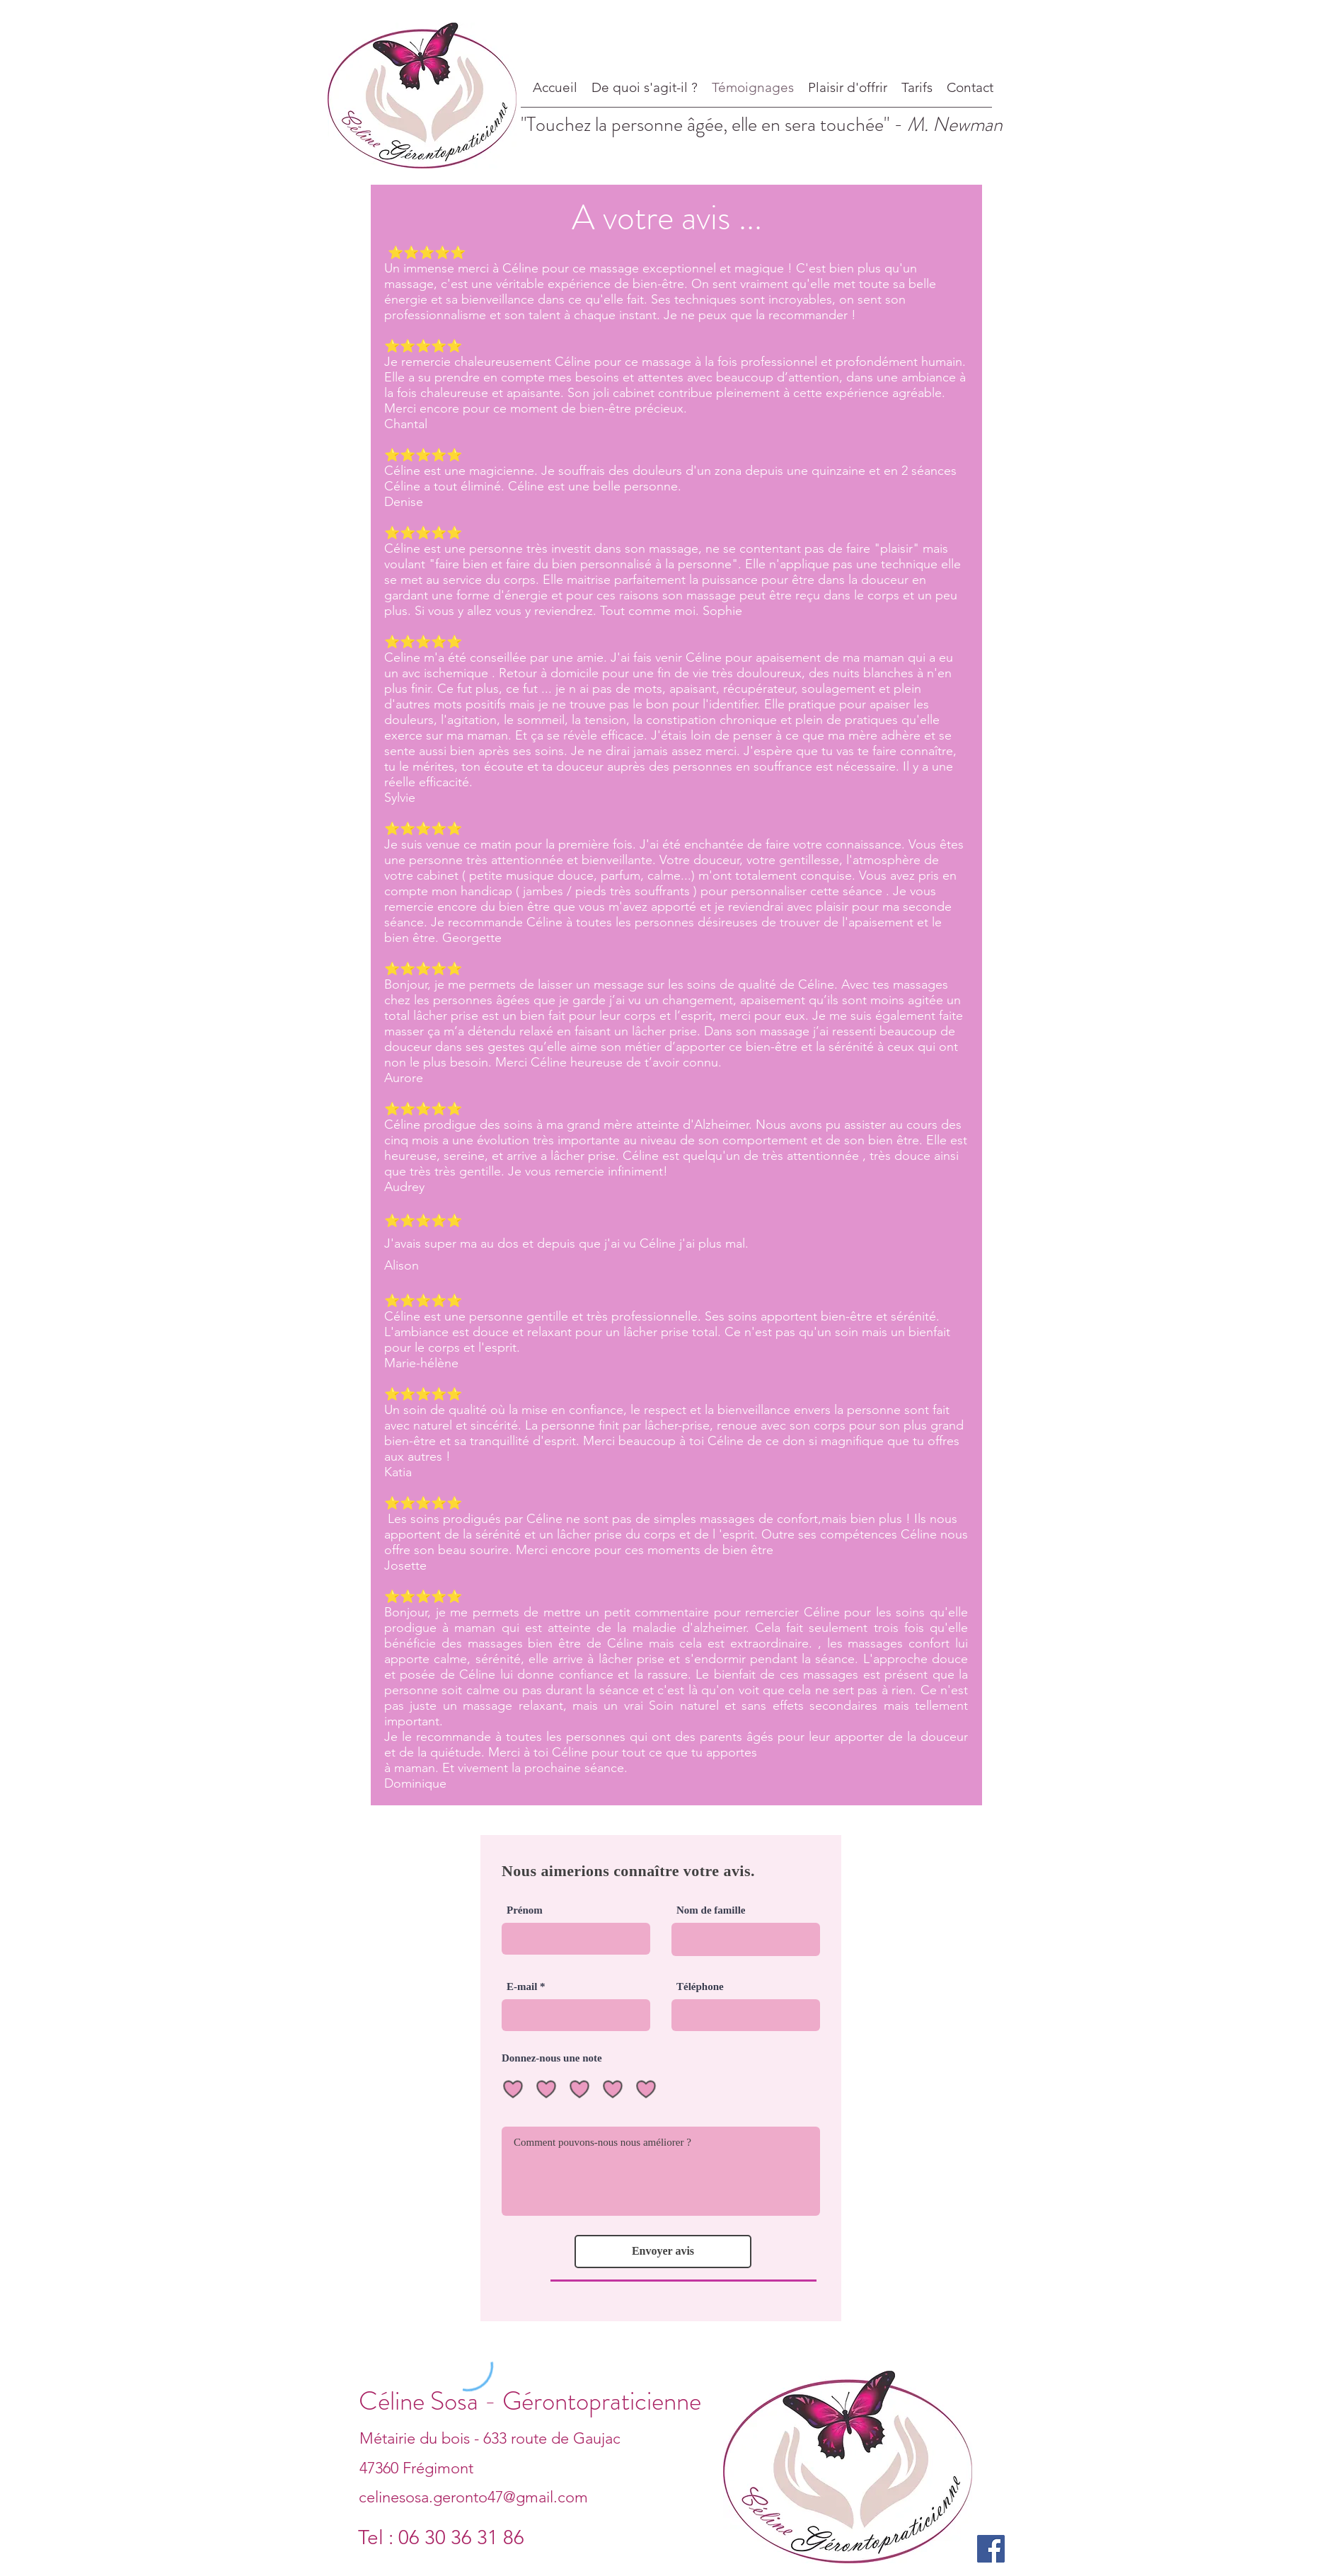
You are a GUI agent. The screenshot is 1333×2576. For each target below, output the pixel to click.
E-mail (522, 1987)
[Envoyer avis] (663, 2251)
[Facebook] (991, 2549)
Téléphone (700, 1987)
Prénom (525, 1910)
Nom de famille (710, 1910)
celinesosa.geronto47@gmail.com (473, 2497)
